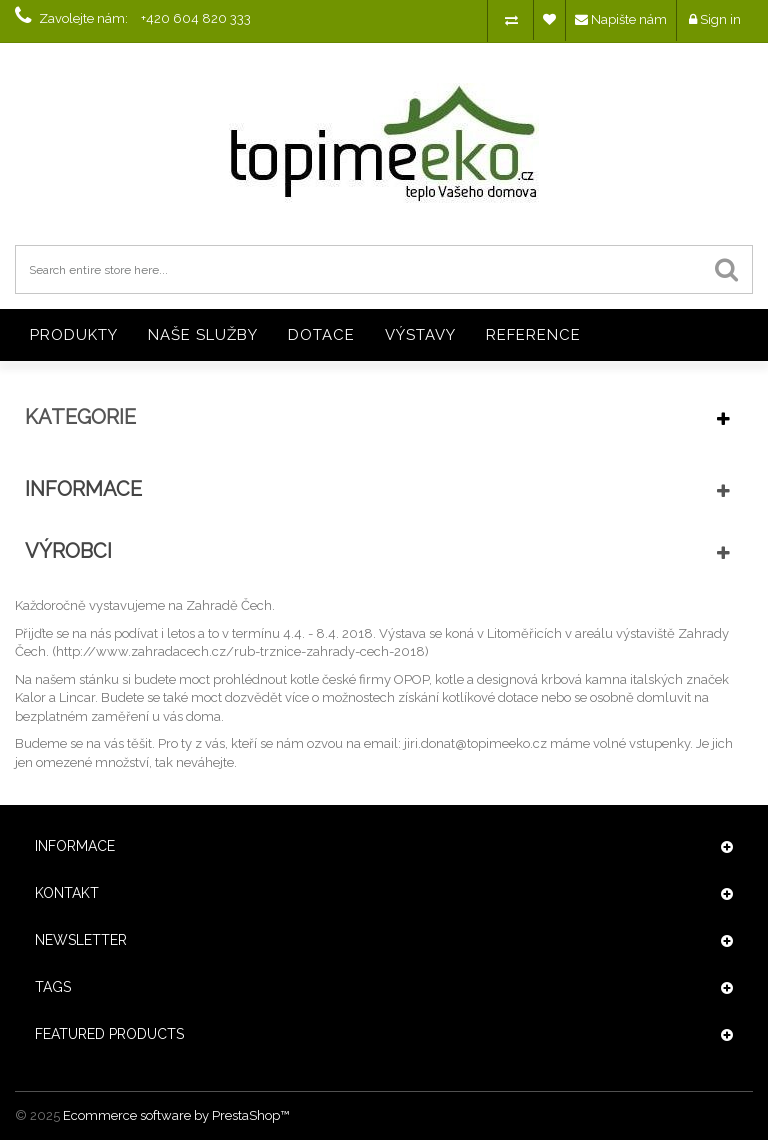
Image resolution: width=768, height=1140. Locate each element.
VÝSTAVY (420, 335)
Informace (83, 489)
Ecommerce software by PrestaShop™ (176, 1115)
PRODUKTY (74, 335)
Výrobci (68, 551)
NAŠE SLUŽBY (203, 335)
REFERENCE (533, 335)
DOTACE (321, 335)
